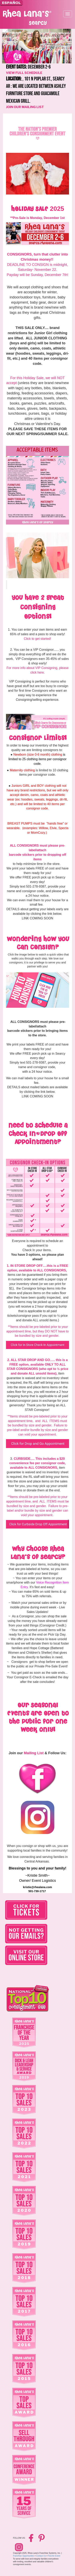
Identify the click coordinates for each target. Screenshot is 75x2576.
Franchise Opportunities (23, 2556)
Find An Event (54, 2556)
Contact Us (41, 2556)
